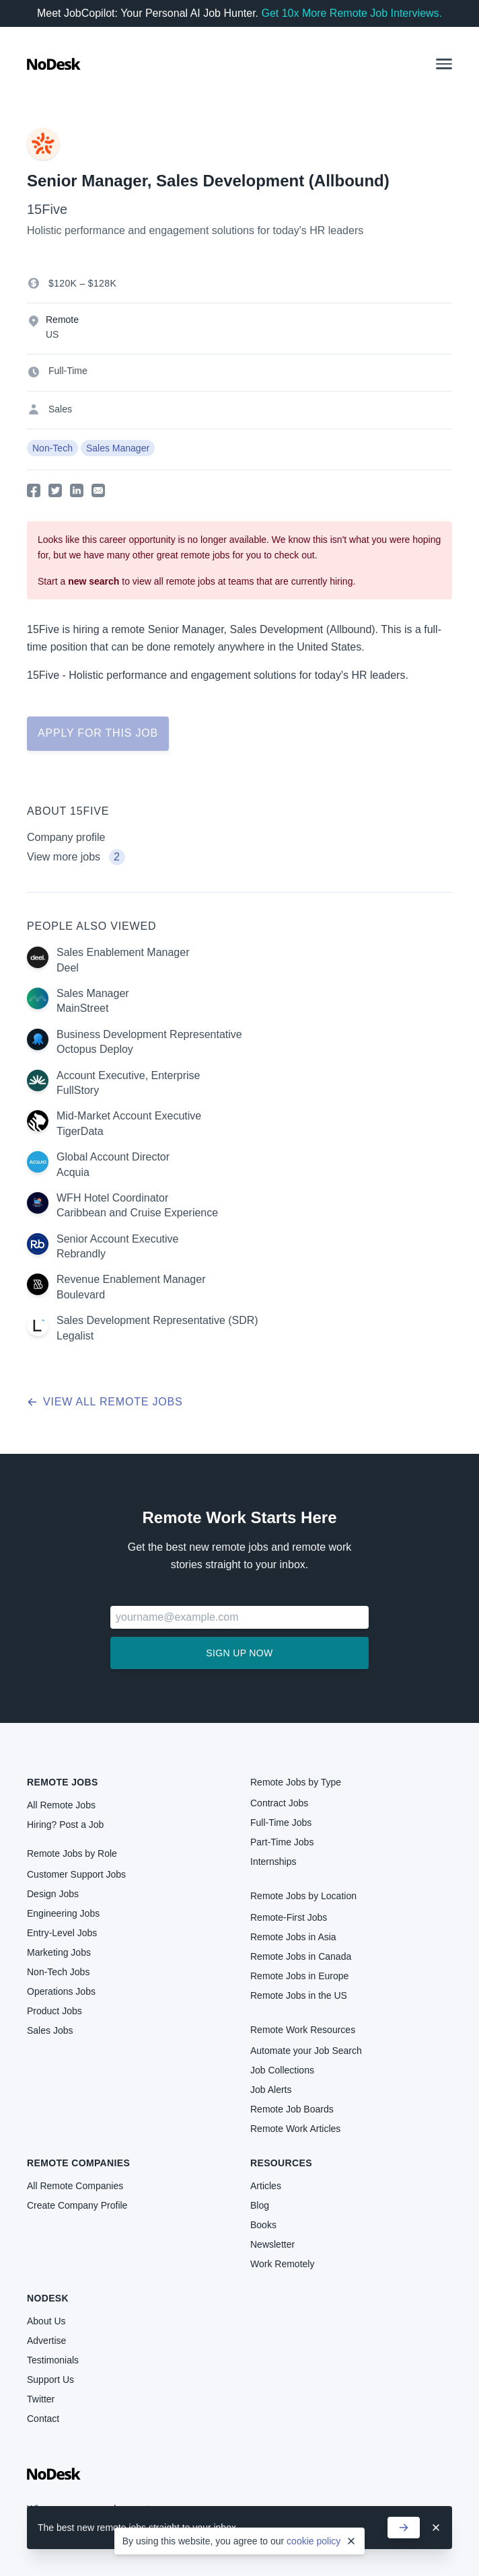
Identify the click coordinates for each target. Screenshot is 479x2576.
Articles (265, 2185)
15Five (47, 209)
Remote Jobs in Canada (300, 1956)
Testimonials (53, 2360)
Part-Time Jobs (282, 1842)
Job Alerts (270, 2089)
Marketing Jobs (59, 1952)
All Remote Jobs (61, 1805)
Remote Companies (78, 2163)
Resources (281, 2163)
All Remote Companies (75, 2185)
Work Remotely (282, 2263)
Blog (259, 2205)
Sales (60, 409)
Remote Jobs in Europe (299, 1976)
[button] (444, 64)
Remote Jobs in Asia (293, 1936)
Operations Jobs (61, 1991)
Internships (273, 1861)
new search (93, 581)
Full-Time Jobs (280, 1822)
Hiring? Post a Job (65, 1824)
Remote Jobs (62, 1782)
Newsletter (272, 2244)
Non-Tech (52, 448)
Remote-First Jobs (288, 1917)
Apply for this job (98, 733)
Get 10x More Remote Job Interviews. (351, 13)
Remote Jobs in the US (298, 1995)
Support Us (50, 2379)
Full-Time (67, 370)
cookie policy (313, 2541)
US (52, 334)
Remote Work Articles (295, 2128)
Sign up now (239, 1653)
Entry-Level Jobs (62, 1932)
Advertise (46, 2340)
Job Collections (282, 2070)
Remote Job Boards (292, 2109)
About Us (46, 2321)
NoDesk (48, 2298)
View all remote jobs (104, 1401)
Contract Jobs (279, 1803)
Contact (43, 2418)
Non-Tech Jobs (58, 1971)
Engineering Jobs (63, 1913)
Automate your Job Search (306, 2050)
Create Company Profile (77, 2205)
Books (263, 2224)
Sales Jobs (50, 2030)
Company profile (66, 837)
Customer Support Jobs (76, 1874)
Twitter (40, 2399)
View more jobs (76, 857)
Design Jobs (53, 1893)
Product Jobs (54, 2010)
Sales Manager (117, 448)
